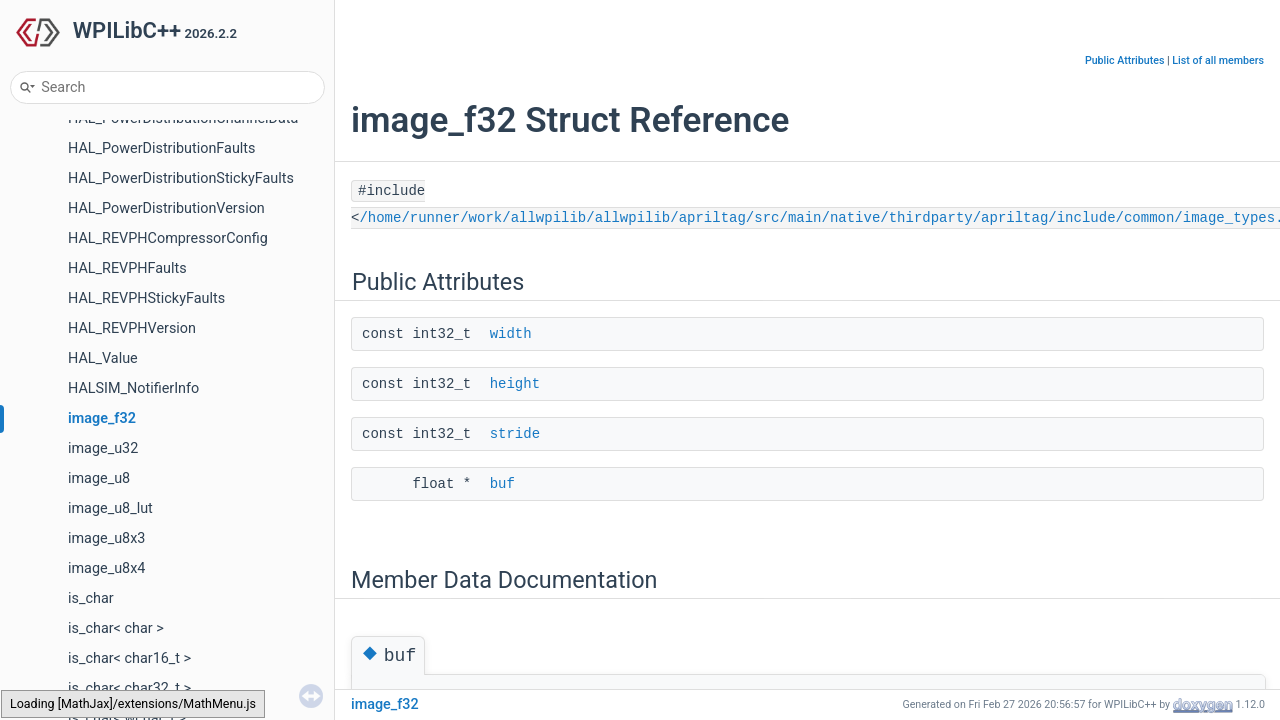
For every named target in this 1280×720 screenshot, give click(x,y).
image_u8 (99, 478)
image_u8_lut (110, 508)
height (515, 384)
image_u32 (103, 448)
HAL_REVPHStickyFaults (146, 298)
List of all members (1218, 60)
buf (502, 484)
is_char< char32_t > (129, 688)
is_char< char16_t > (129, 658)
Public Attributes (1125, 60)
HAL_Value (103, 358)
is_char (91, 598)
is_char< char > (116, 628)
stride (515, 434)
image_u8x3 (106, 538)
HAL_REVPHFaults (127, 268)
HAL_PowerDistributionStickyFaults (181, 178)
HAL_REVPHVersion (132, 328)
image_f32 (102, 418)
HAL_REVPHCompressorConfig (168, 238)
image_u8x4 (106, 568)
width (511, 334)
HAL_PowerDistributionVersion (166, 208)
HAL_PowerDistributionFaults (161, 148)
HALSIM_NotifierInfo (133, 388)
